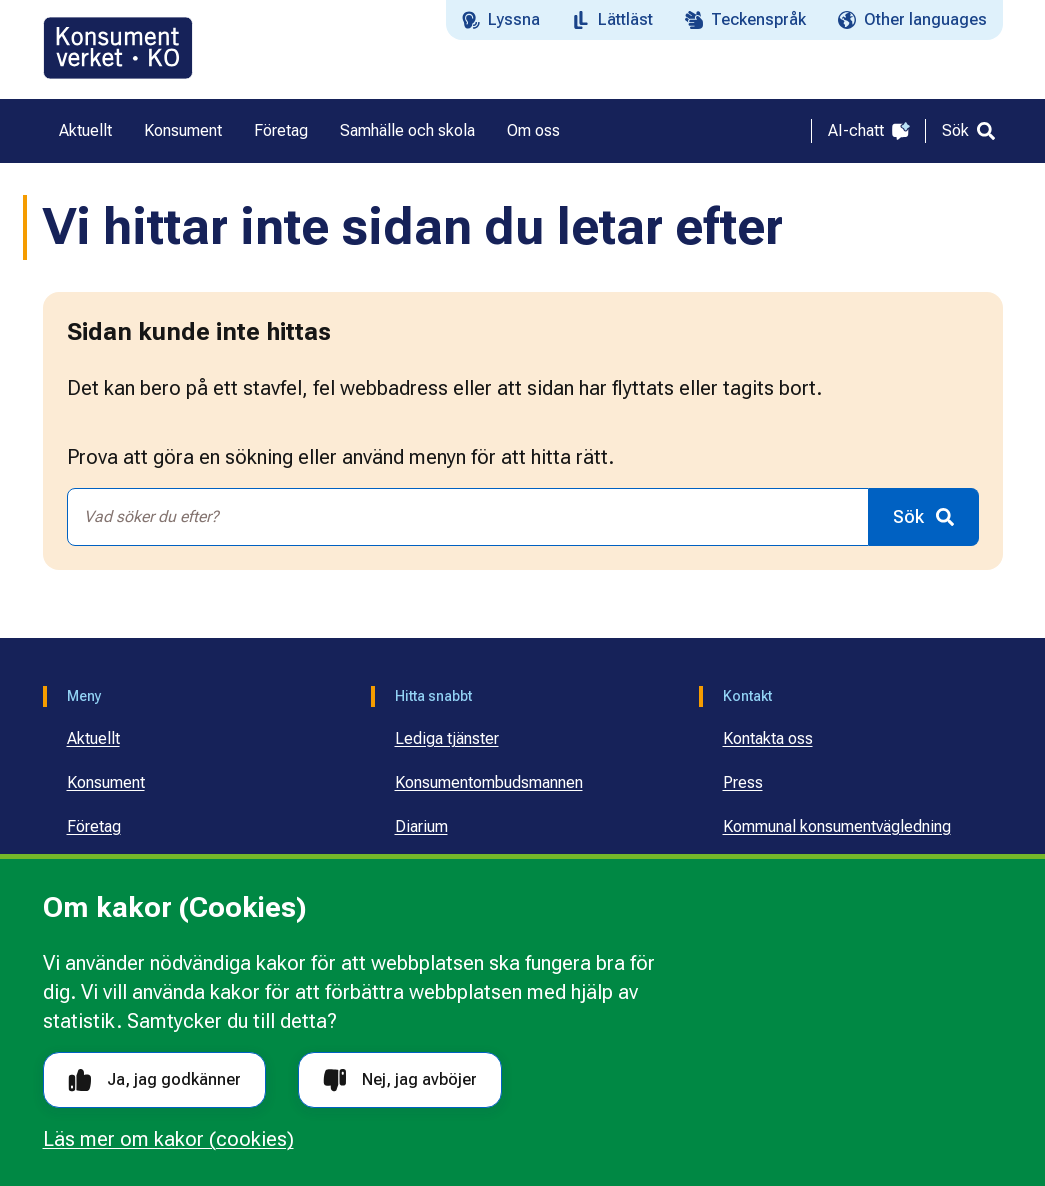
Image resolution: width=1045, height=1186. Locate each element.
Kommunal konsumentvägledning (837, 826)
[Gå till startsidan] (118, 48)
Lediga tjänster (447, 738)
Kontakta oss (768, 738)
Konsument (106, 782)
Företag (94, 826)
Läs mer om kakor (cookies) (168, 1139)
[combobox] (468, 517)
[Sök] (968, 131)
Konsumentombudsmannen (489, 782)
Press (743, 782)
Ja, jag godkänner (154, 1080)
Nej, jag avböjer (400, 1080)
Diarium (421, 826)
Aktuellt (93, 738)
